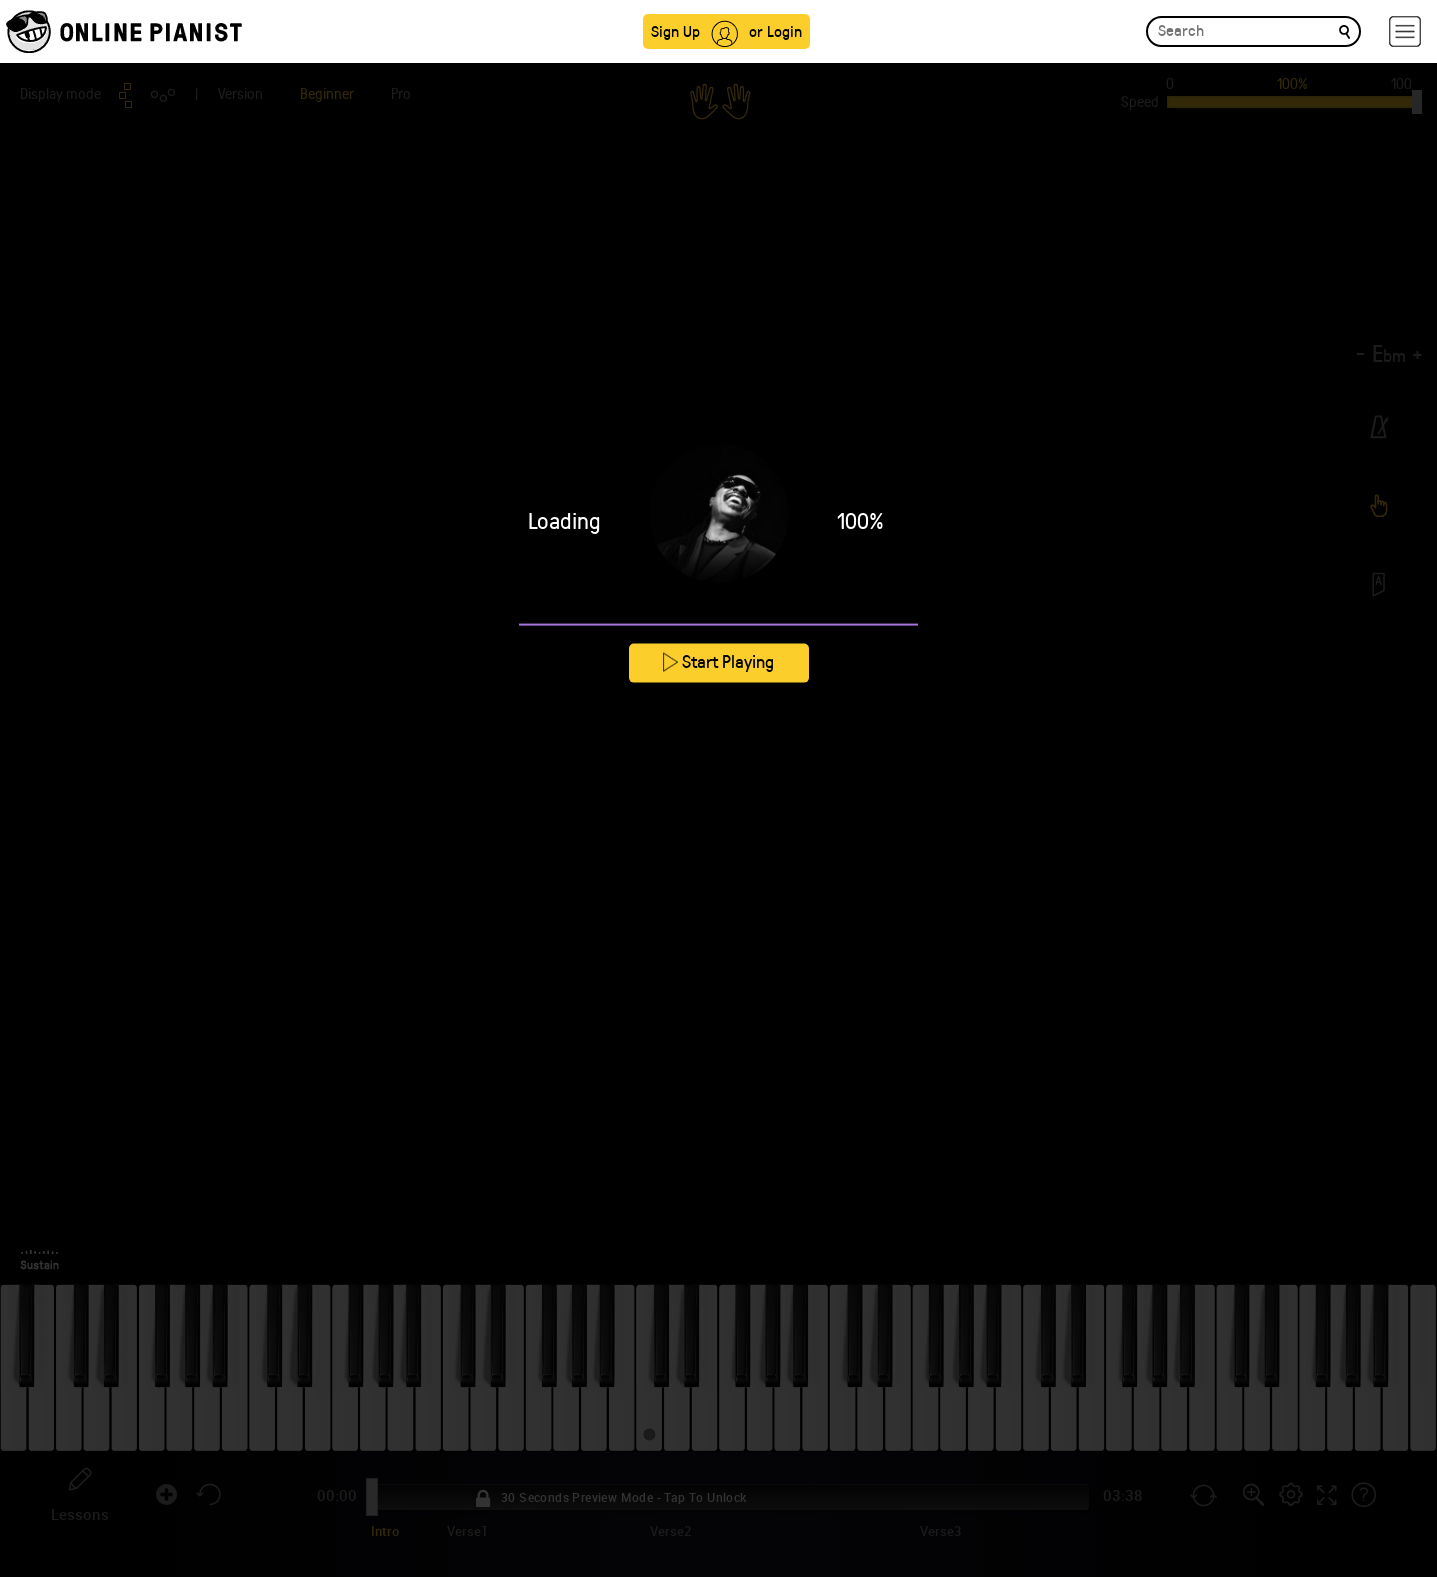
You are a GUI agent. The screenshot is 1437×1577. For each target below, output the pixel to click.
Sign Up (675, 30)
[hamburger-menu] (1405, 31)
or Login (775, 30)
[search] (1344, 30)
